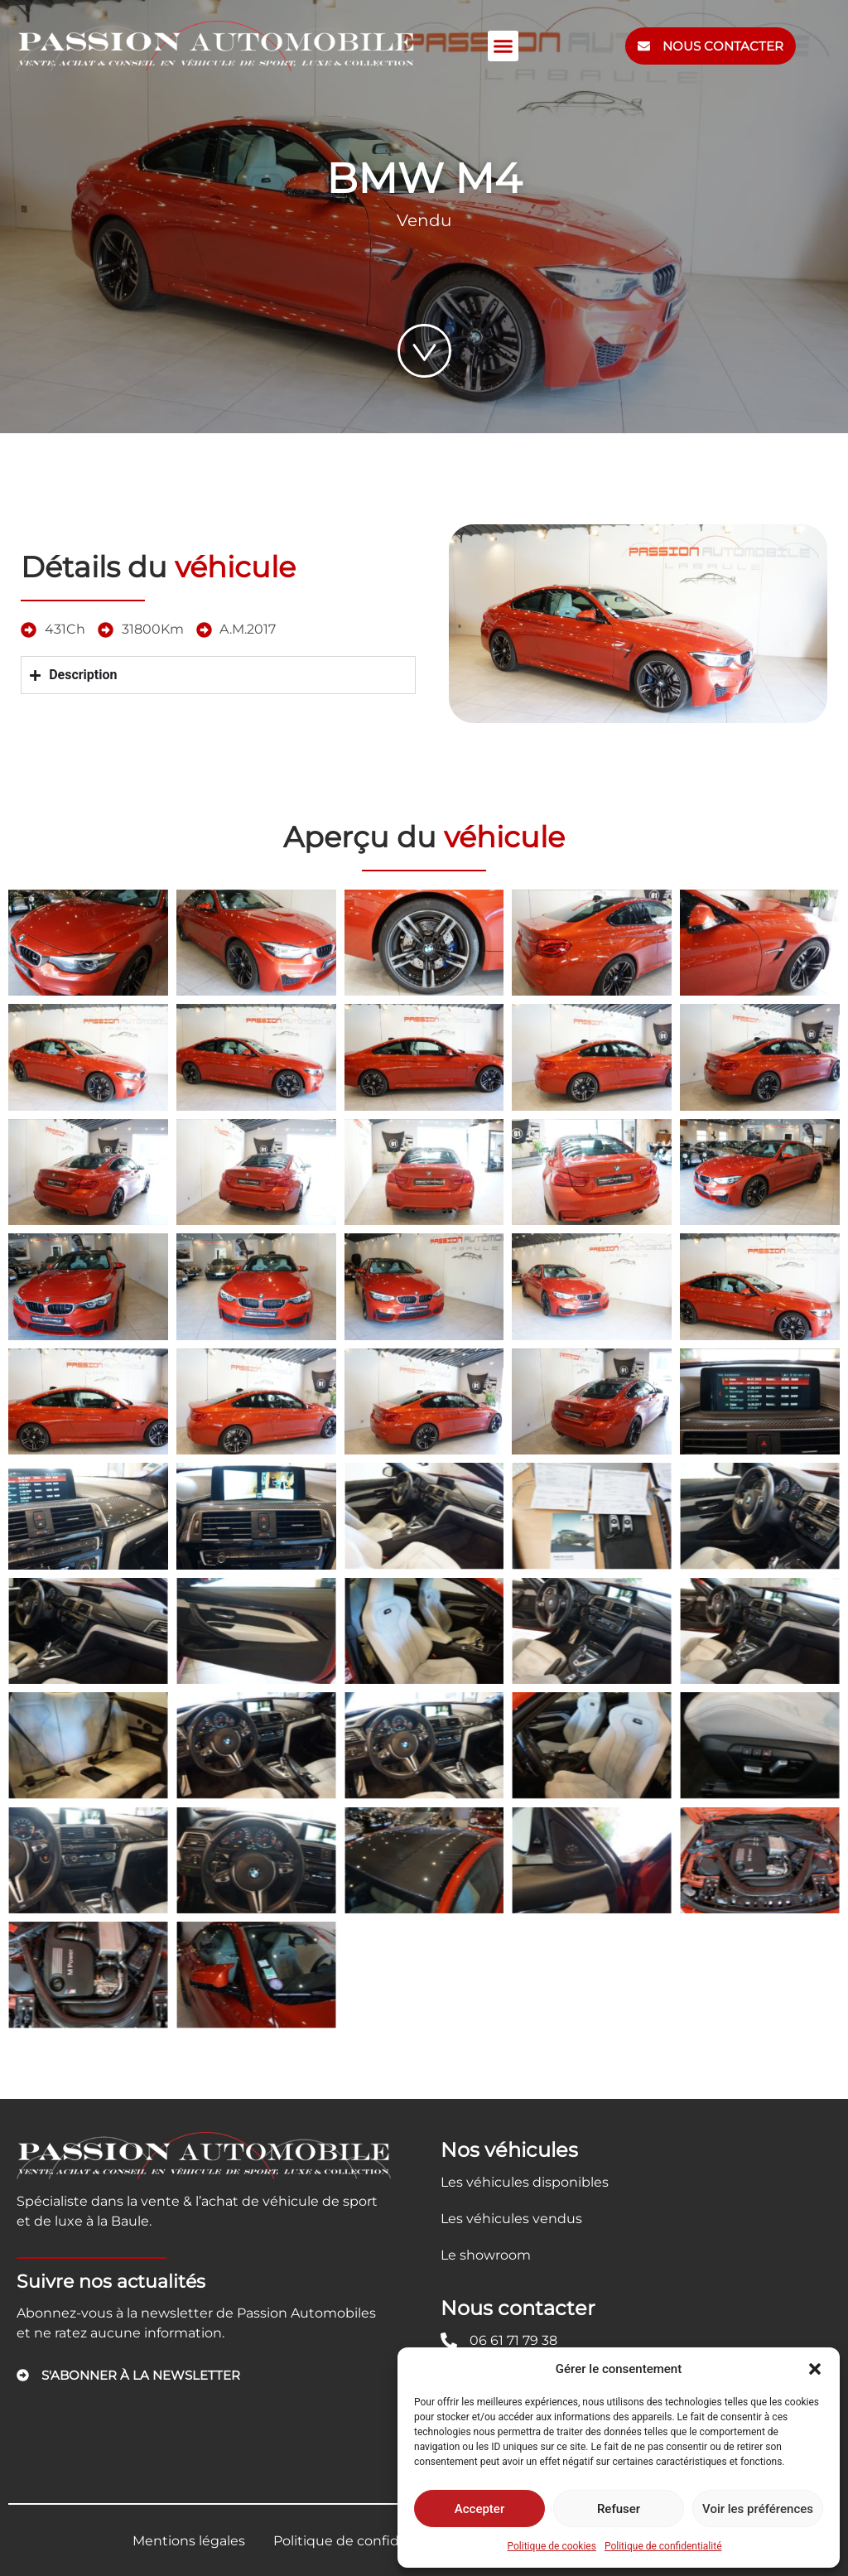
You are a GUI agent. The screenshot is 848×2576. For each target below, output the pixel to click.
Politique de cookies (552, 2546)
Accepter (479, 2508)
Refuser (618, 2508)
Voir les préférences (757, 2508)
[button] (815, 2369)
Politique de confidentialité (663, 2546)
